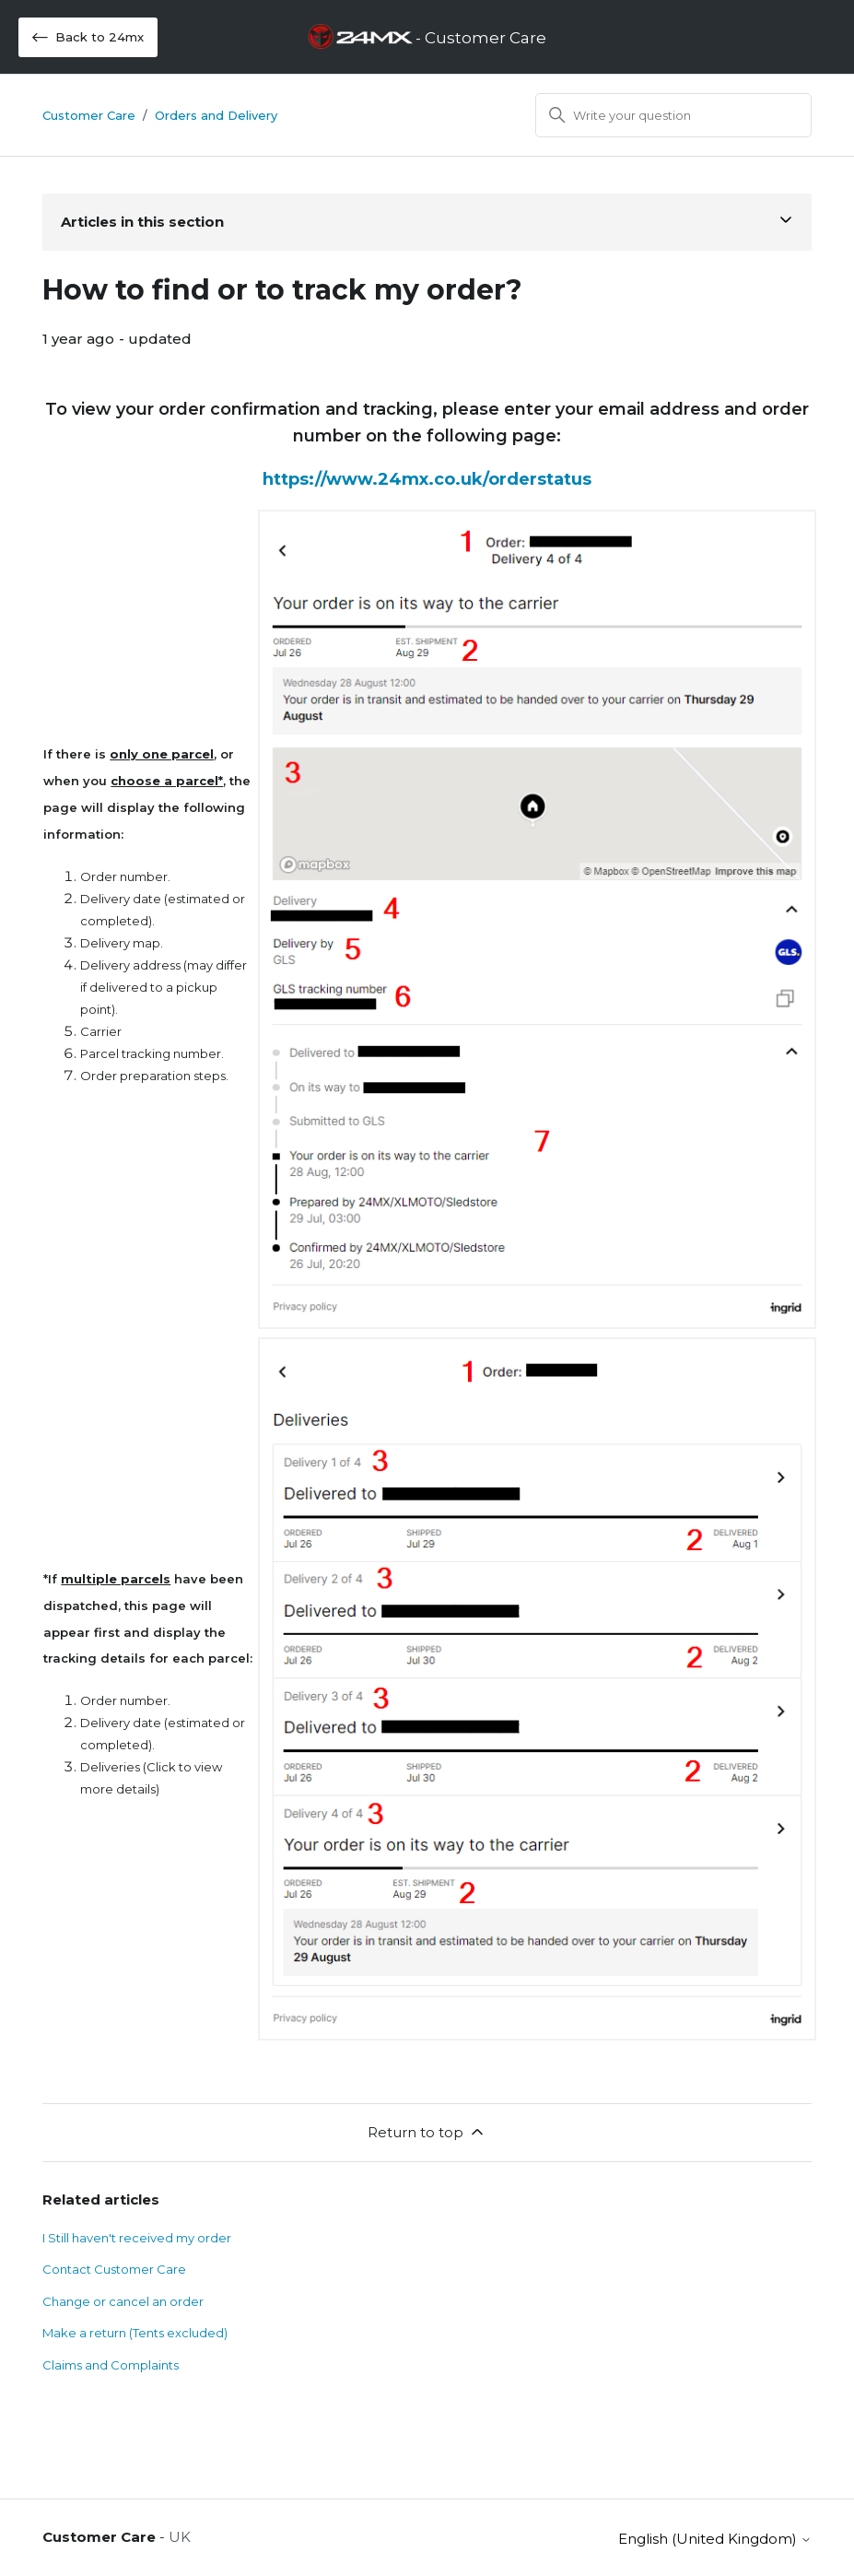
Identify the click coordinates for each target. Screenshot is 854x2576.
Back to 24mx (88, 37)
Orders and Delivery (216, 115)
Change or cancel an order (124, 2301)
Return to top (427, 2132)
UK (180, 2537)
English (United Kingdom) (715, 2539)
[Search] (673, 115)
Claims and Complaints (110, 2365)
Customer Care (88, 115)
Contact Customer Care (114, 2269)
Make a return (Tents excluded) (135, 2332)
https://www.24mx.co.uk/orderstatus (427, 479)
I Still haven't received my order (136, 2237)
